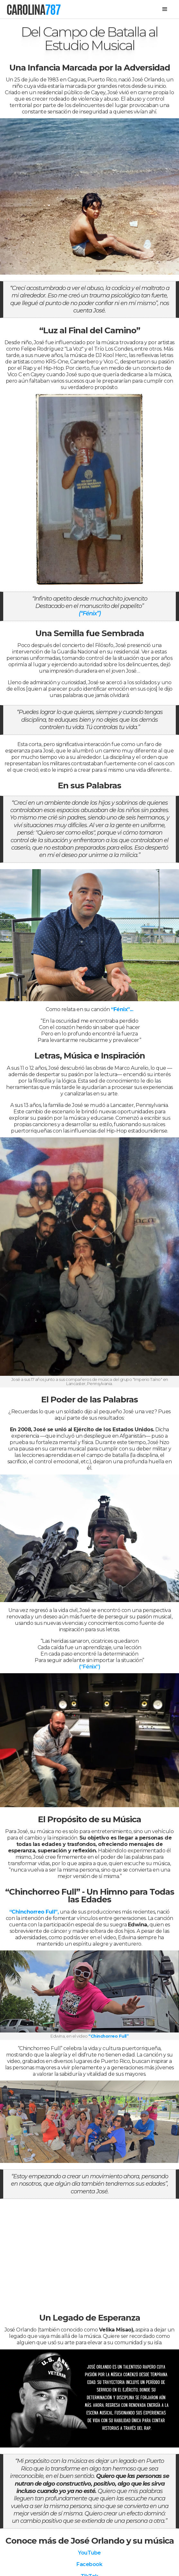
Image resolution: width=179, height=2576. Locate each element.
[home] (33, 9)
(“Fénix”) (90, 613)
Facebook (89, 2564)
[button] (165, 9)
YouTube (89, 2553)
